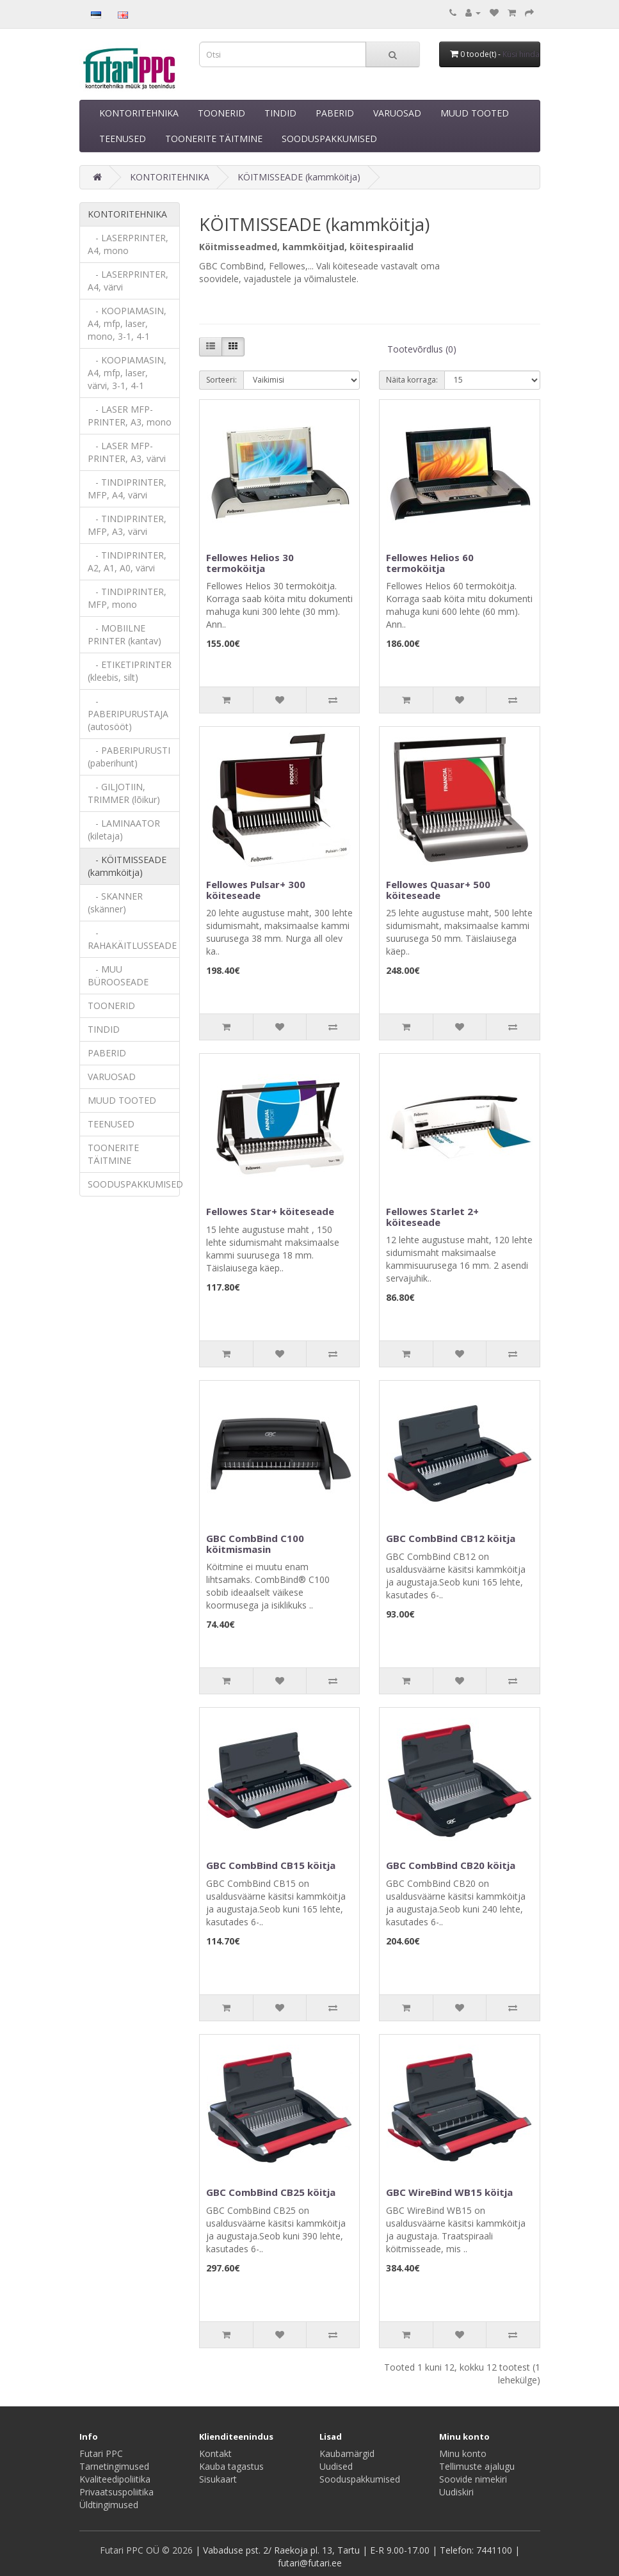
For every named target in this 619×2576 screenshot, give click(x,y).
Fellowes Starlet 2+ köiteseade (432, 1216)
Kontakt (215, 2453)
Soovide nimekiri (473, 2479)
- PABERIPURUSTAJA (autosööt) (128, 714)
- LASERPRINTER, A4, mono (128, 244)
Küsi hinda (521, 54)
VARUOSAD (397, 113)
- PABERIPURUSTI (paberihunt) (129, 756)
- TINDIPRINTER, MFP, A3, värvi (127, 525)
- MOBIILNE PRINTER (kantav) (124, 634)
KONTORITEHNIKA (139, 113)
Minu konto (462, 2453)
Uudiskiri (456, 2492)
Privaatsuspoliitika (116, 2492)
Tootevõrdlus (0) (421, 349)
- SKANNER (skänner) (115, 902)
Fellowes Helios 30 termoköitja (250, 563)
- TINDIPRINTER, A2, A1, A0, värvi (127, 561)
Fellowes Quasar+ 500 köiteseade (438, 890)
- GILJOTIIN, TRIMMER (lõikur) (124, 793)
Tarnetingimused (114, 2466)
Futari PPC (101, 2453)
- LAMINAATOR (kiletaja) (124, 829)
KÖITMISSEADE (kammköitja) (298, 177)
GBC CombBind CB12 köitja (450, 1538)
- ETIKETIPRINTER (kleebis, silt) (130, 670)
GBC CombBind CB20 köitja (450, 1865)
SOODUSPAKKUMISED (329, 138)
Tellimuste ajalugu (477, 2466)
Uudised (336, 2466)
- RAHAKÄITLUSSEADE (132, 938)
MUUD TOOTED (474, 113)
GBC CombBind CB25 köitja (270, 2192)
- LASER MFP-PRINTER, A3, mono (130, 415)
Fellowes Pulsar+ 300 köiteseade (255, 890)
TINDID (280, 113)
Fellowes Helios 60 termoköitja (430, 563)
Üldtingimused (108, 2505)
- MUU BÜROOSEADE (118, 975)
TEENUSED (122, 138)
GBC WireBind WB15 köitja (449, 2192)
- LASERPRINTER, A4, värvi (128, 280)
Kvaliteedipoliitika (114, 2479)
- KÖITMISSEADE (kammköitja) (127, 866)
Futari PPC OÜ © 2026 (147, 2550)
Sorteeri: (221, 379)
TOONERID (221, 113)
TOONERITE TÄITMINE (213, 138)
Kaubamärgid (346, 2453)
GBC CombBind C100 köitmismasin (255, 1543)
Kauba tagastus (231, 2466)
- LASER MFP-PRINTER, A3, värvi (127, 452)
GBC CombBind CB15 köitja (270, 1865)
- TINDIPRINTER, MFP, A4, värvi (127, 488)
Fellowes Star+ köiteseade (270, 1211)
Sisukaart (218, 2479)
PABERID (335, 113)
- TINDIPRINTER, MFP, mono (127, 597)
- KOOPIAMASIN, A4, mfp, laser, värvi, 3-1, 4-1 (127, 373)
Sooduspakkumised (359, 2479)
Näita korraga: (412, 379)
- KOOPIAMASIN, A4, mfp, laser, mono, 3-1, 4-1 (127, 323)
